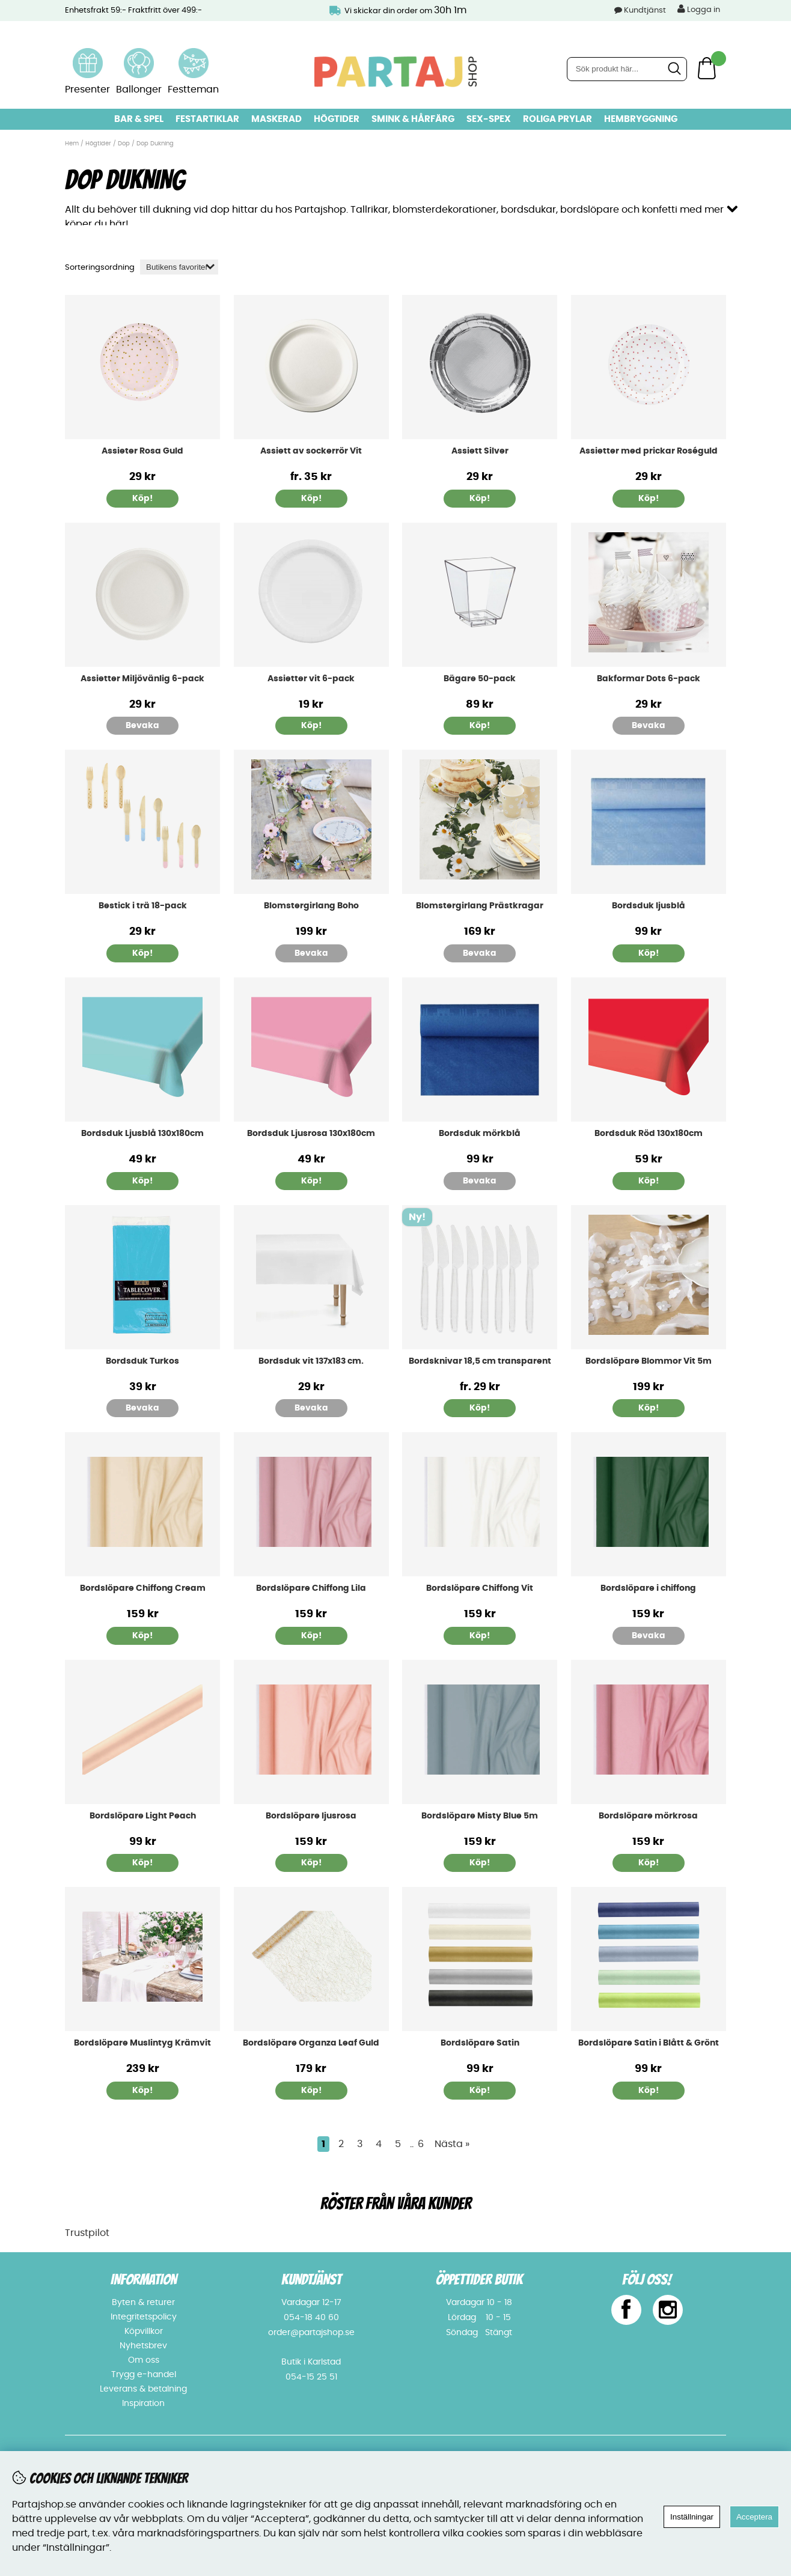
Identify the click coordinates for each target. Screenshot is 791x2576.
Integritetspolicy (144, 2316)
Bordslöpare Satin (480, 2042)
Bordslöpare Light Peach (143, 1815)
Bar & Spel (138, 119)
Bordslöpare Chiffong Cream (143, 1588)
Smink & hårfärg (412, 119)
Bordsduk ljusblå (648, 905)
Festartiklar (207, 119)
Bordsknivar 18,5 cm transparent (480, 1360)
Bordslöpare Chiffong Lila (311, 1588)
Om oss (143, 2360)
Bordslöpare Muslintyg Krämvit (142, 2042)
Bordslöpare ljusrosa (311, 1815)
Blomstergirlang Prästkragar (479, 905)
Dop (124, 144)
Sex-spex (488, 119)
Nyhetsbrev (143, 2345)
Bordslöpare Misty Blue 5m (479, 1815)
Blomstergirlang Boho (311, 905)
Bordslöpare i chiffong (648, 1588)
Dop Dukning (155, 144)
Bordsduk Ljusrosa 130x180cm (311, 1133)
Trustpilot (87, 2232)
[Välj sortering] (179, 266)
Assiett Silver (479, 450)
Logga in (698, 9)
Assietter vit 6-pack (311, 678)
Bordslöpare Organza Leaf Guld (311, 2042)
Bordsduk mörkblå (480, 1133)
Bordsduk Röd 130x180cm (648, 1133)
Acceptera (754, 2516)
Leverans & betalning (143, 2388)
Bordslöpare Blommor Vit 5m (648, 1360)
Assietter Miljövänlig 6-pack (142, 678)
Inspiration (143, 2403)
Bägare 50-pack (480, 678)
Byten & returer (143, 2302)
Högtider (336, 119)
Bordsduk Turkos (142, 1360)
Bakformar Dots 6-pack (648, 678)
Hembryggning (640, 119)
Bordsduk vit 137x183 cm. (311, 1360)
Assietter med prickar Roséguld (648, 450)
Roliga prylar (557, 119)
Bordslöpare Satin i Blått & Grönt (648, 2042)
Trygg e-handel (143, 2374)
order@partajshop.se (311, 2332)
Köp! (311, 498)
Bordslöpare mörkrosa (648, 1815)
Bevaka (142, 725)
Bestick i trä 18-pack (143, 905)
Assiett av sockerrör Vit (311, 450)
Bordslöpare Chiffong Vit (479, 1588)
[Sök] (627, 69)
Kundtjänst (645, 10)
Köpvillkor (143, 2331)
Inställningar (691, 2516)
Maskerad (276, 119)
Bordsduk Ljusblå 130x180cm (142, 1133)
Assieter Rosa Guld (142, 450)
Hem (72, 144)
